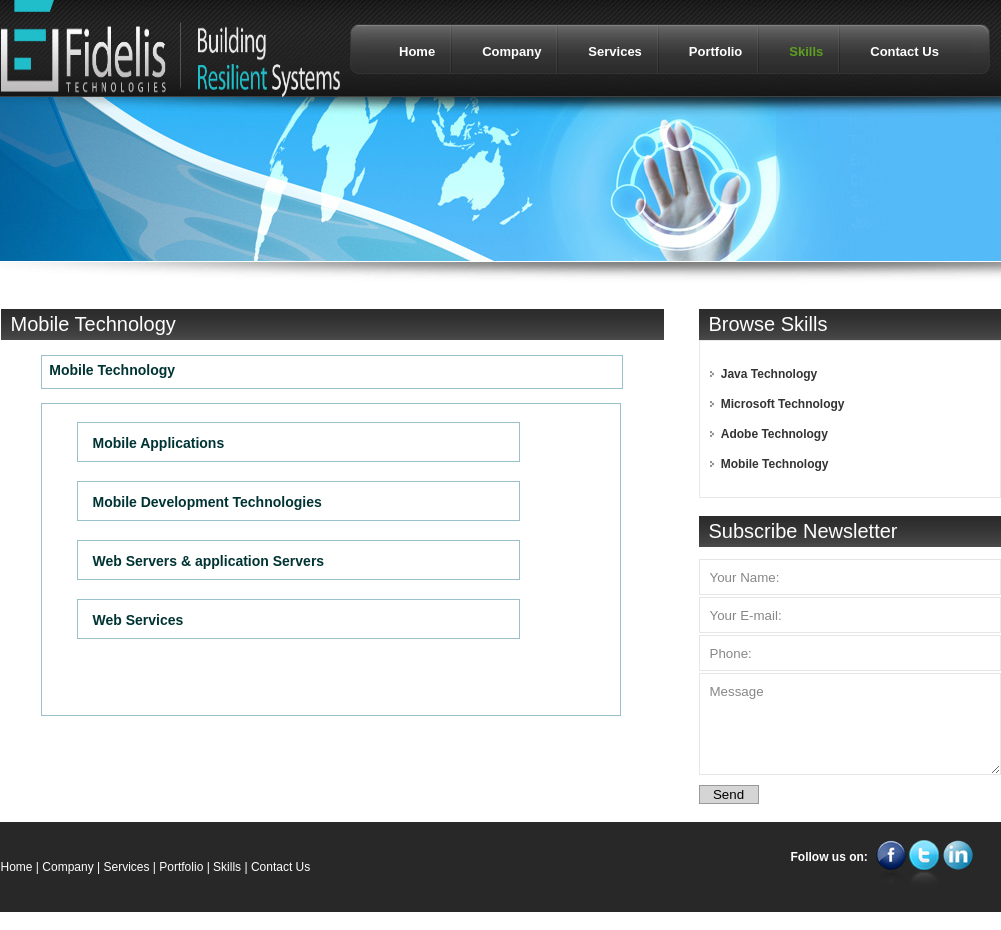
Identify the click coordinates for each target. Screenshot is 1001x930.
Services (126, 867)
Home (17, 867)
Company (67, 867)
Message (850, 724)
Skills (227, 867)
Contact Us (280, 867)
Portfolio (181, 867)
